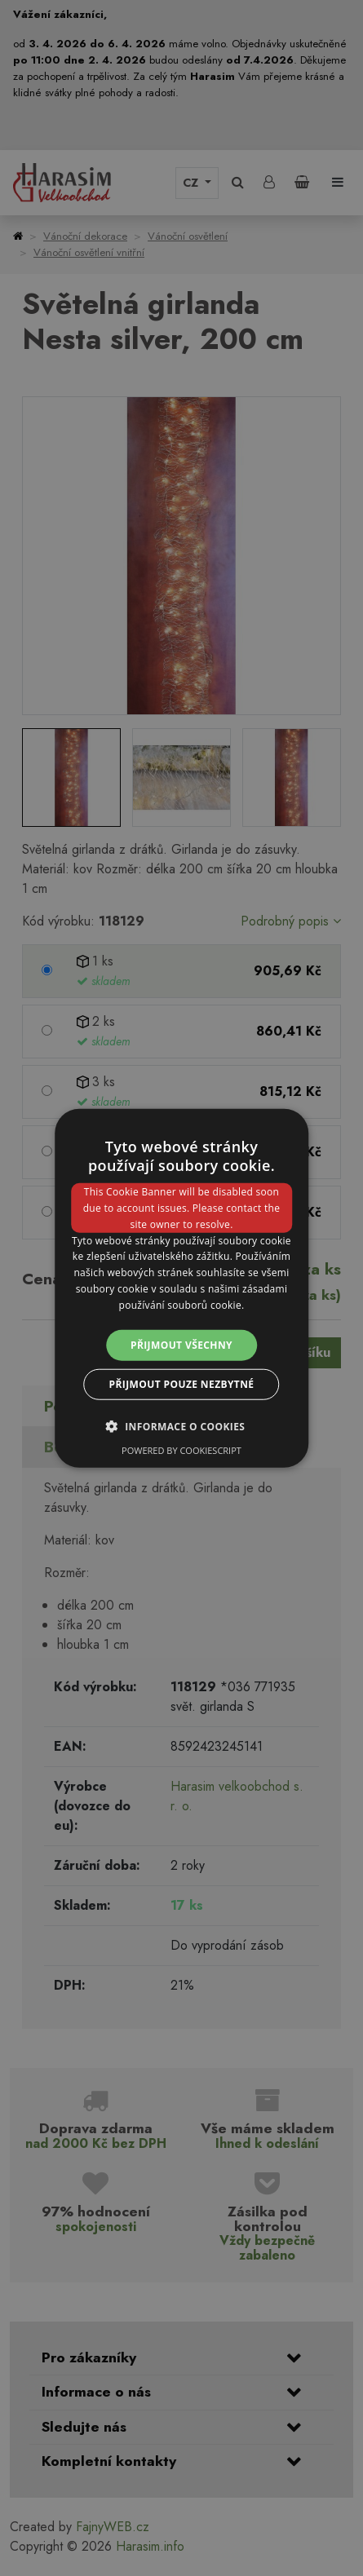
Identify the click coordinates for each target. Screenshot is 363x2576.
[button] (182, 1426)
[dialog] (182, 1288)
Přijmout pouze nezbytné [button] (182, 1384)
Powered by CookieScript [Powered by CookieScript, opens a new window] (181, 1450)
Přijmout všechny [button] (181, 1344)
